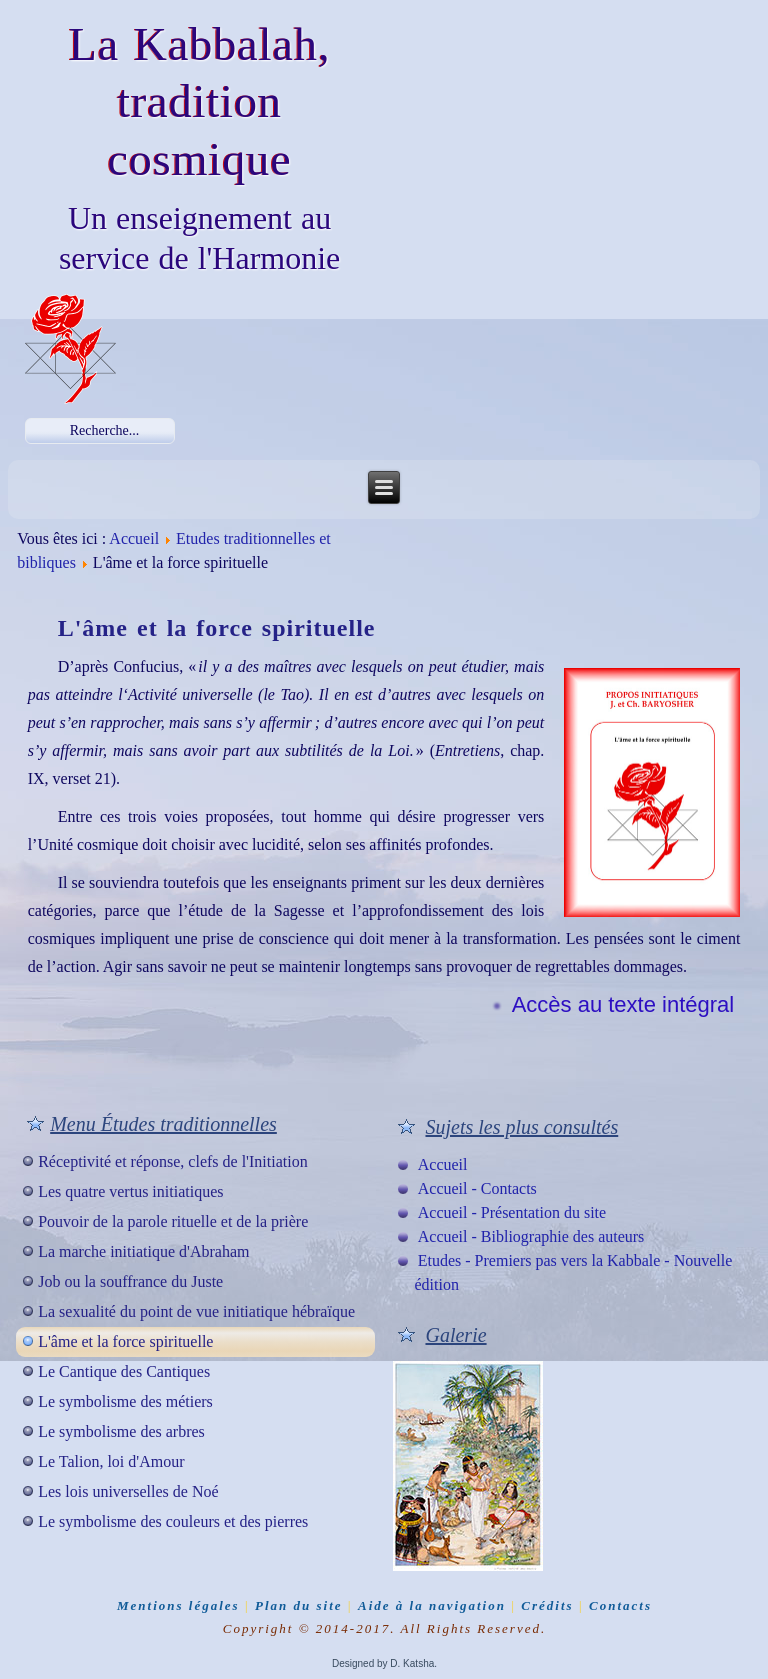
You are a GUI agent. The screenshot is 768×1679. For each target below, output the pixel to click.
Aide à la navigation (432, 1605)
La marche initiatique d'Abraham (143, 1251)
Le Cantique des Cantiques (124, 1371)
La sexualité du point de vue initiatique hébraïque (196, 1311)
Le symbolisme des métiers (125, 1401)
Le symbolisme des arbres (121, 1431)
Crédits (547, 1605)
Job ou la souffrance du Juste (130, 1281)
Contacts (620, 1605)
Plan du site (299, 1605)
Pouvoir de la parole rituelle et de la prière (173, 1221)
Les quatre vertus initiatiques (130, 1191)
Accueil (134, 538)
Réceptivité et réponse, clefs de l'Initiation (172, 1161)
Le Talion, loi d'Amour (111, 1461)
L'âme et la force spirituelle (125, 1341)
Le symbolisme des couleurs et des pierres (173, 1521)
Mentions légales (178, 1605)
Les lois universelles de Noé (128, 1491)
